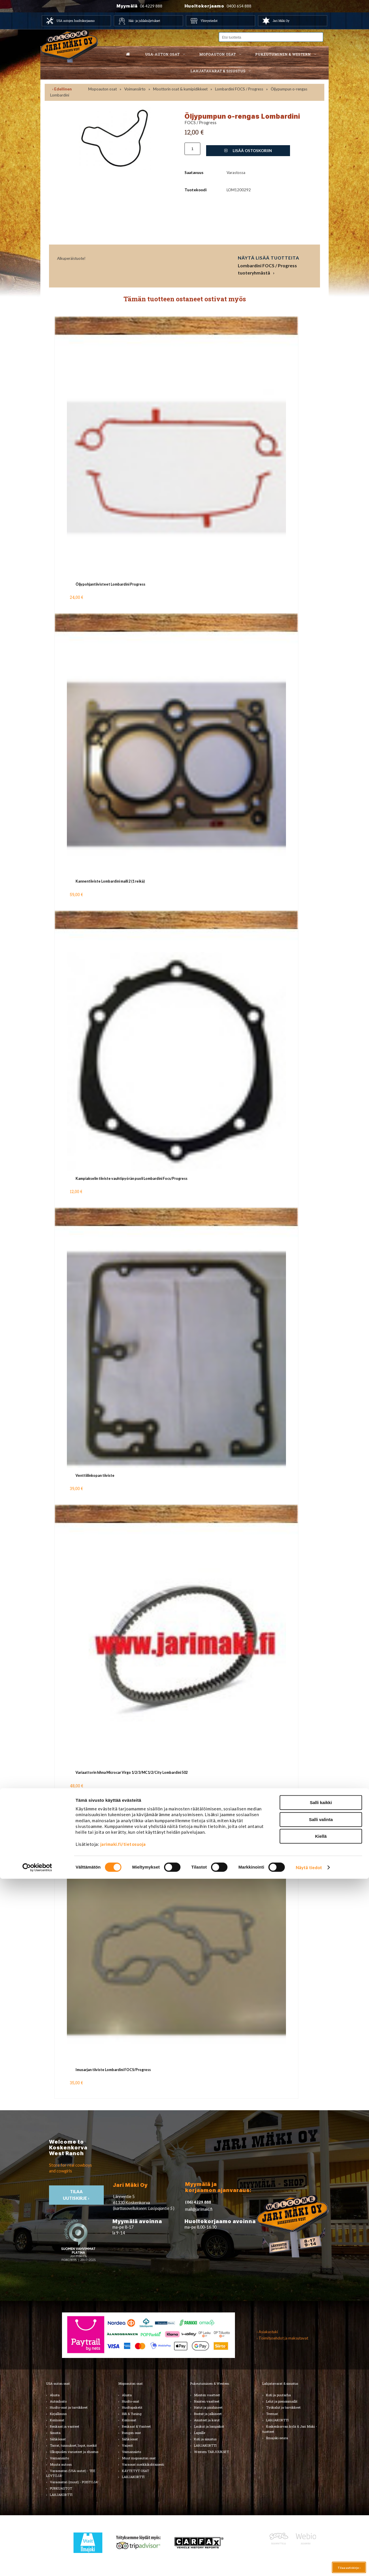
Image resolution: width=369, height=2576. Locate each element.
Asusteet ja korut (207, 2420)
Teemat (272, 2414)
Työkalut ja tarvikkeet (283, 2407)
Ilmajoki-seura (277, 2438)
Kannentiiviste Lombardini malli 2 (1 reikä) (110, 881)
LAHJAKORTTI (133, 2477)
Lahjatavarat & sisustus (217, 71)
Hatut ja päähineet (208, 2407)
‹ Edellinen (62, 89)
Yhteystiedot (209, 21)
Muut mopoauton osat (139, 2458)
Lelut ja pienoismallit (282, 2401)
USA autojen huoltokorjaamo (76, 21)
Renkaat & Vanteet (136, 2426)
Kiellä (321, 2533)
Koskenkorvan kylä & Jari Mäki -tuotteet (289, 2429)
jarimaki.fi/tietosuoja (123, 2541)
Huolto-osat (130, 2401)
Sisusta (55, 2433)
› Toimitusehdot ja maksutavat (282, 2338)
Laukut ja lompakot (209, 2426)
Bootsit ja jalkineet (208, 2414)
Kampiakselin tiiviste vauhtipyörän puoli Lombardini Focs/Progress (131, 1178)
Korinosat (57, 2420)
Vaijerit (127, 2445)
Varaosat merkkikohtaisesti (143, 2464)
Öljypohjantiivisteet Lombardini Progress (110, 584)
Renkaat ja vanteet (64, 2426)
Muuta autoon (61, 2464)
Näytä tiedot (309, 2564)
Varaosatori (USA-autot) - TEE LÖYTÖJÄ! (70, 2473)
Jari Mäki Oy (281, 21)
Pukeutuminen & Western (209, 2383)
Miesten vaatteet (207, 2395)
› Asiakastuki (267, 2331)
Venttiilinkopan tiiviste (95, 1475)
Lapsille (199, 2433)
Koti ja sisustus (205, 2439)
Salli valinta (321, 2516)
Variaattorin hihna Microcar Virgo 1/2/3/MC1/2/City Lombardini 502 (132, 1772)
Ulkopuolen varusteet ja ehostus (74, 2452)
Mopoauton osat (217, 54)
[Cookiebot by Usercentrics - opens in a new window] (37, 2564)
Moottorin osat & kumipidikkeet (180, 89)
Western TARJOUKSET (211, 2452)
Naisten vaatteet (206, 2401)
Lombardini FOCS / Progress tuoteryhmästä (267, 269)
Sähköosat (58, 2439)
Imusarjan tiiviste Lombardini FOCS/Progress (113, 2070)
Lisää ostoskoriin (248, 150)
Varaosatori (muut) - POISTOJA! (74, 2482)
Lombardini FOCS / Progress (239, 89)
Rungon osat (131, 2433)
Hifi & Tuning (132, 2414)
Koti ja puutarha (278, 2395)
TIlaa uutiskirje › (76, 2195)
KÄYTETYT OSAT (135, 2471)
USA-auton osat (162, 54)
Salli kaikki (321, 2499)
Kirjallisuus (58, 2414)
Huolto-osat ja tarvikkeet (69, 2407)
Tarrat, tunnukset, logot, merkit (73, 2445)
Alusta (55, 2395)
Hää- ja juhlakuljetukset (144, 21)
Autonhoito (58, 2401)
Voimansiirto (135, 89)
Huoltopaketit (132, 2407)
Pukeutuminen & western (283, 54)
